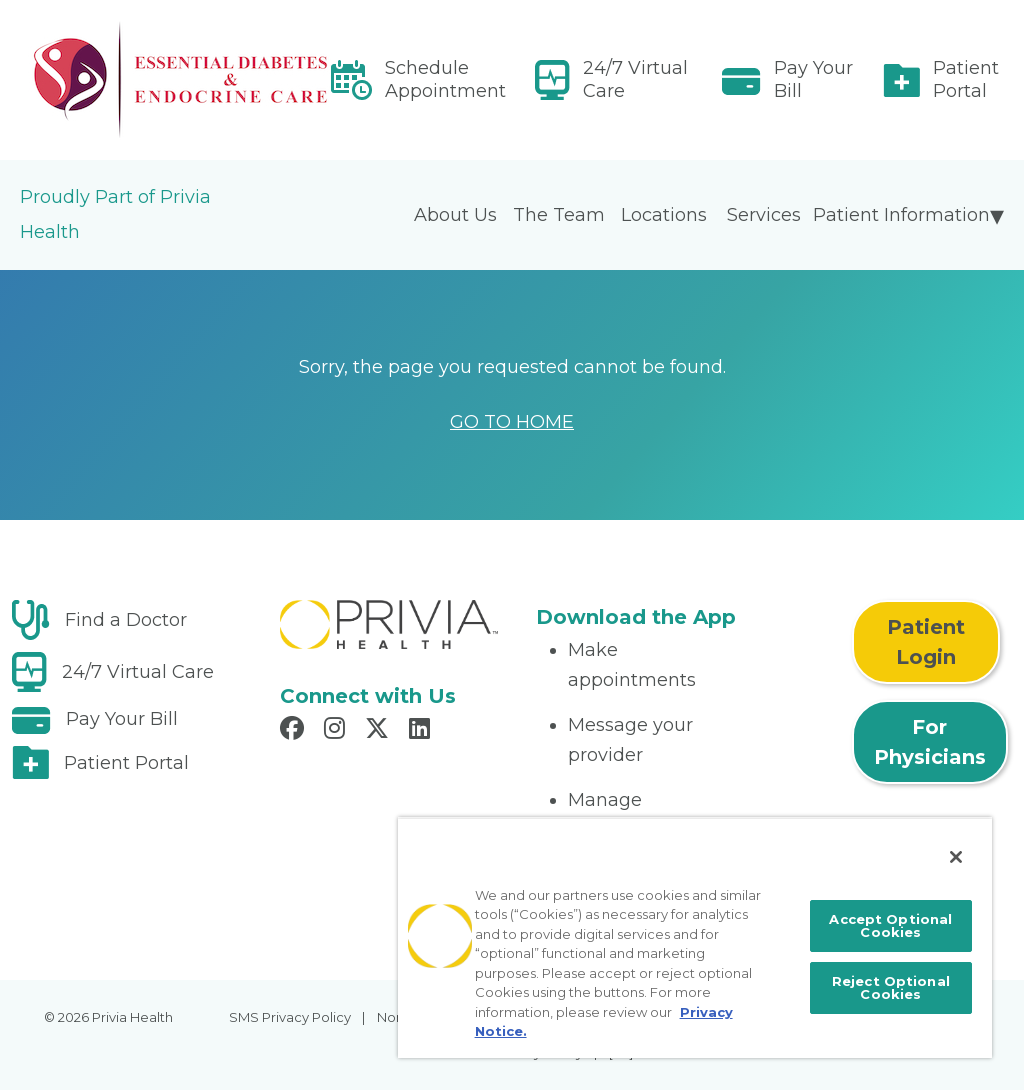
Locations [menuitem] (664, 215)
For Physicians (930, 742)
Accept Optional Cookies (890, 925)
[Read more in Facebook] (295, 731)
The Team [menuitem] (559, 215)
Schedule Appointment (445, 79)
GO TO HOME (512, 422)
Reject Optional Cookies (891, 987)
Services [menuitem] (764, 215)
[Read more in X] (380, 731)
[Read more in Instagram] (337, 731)
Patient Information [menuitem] (901, 215)
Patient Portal (966, 79)
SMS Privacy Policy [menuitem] (290, 1017)
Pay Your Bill (813, 79)
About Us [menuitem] (455, 215)
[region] (695, 937)
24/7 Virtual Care (635, 79)
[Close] (956, 857)
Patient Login (926, 642)
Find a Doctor (126, 620)
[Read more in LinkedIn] (422, 731)
